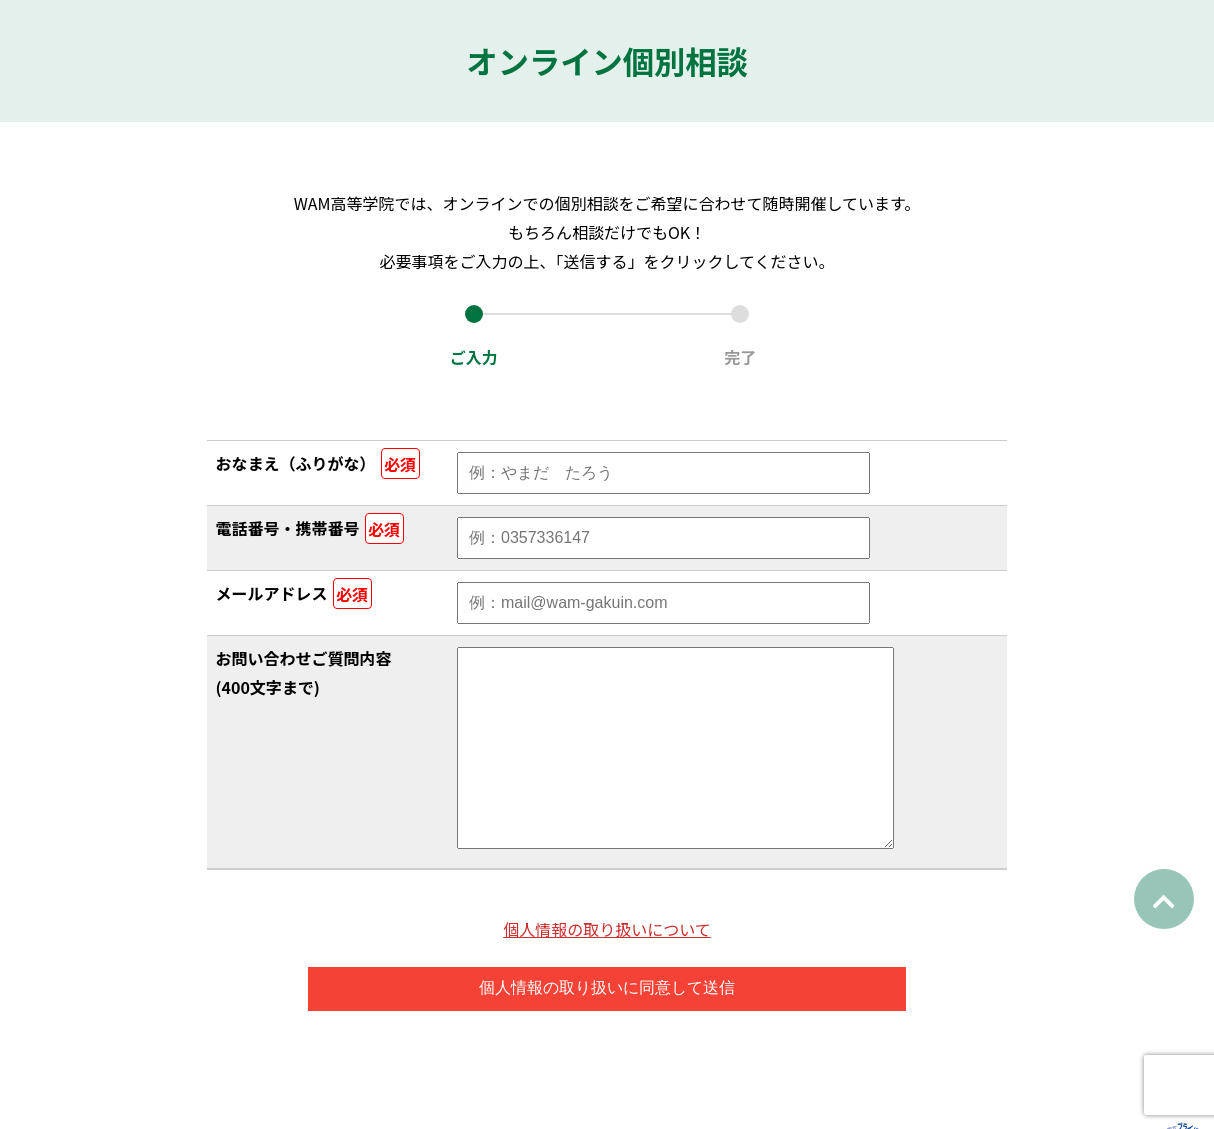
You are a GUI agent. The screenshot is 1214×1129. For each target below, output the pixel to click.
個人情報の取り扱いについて (607, 969)
